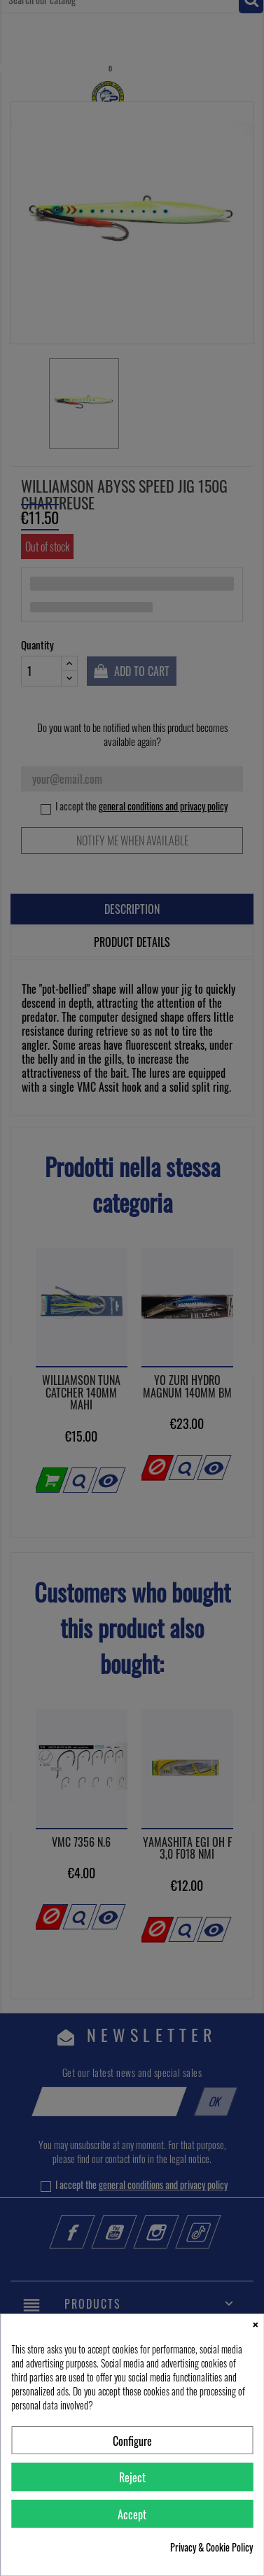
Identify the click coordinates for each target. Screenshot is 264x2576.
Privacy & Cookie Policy (211, 2547)
